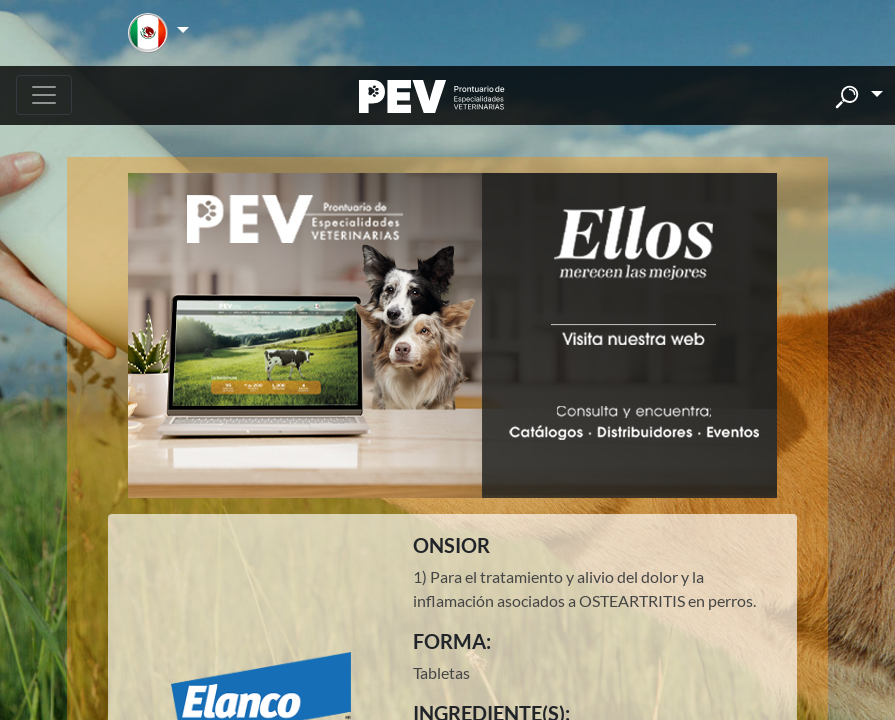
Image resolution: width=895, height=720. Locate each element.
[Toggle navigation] (44, 95)
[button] (158, 33)
